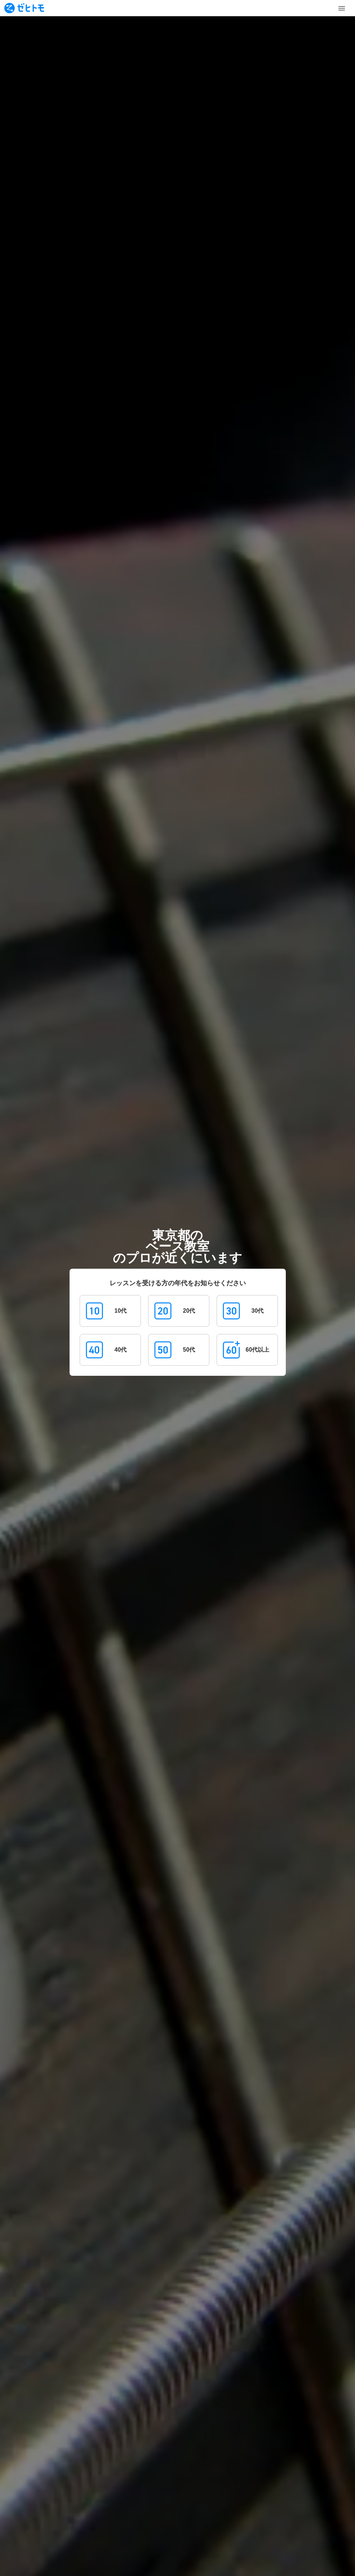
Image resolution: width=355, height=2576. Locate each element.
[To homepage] (24, 8)
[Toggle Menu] (341, 8)
